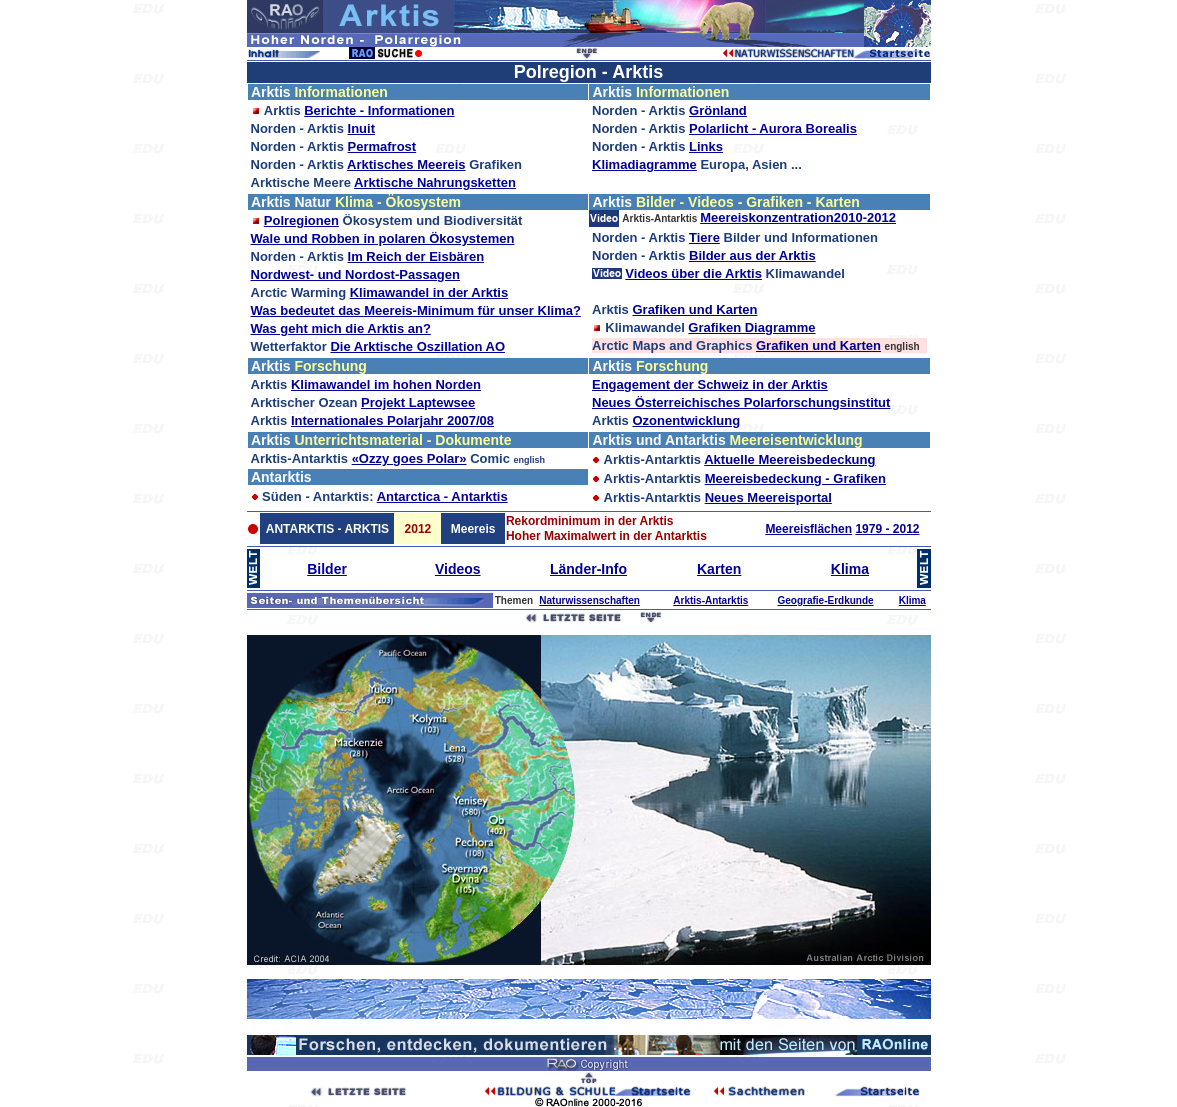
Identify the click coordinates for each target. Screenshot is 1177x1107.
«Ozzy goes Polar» (409, 458)
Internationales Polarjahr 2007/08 (392, 420)
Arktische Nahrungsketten (435, 182)
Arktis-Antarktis (710, 600)
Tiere (704, 237)
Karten (719, 569)
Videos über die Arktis (693, 273)
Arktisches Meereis (406, 164)
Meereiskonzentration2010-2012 (798, 217)
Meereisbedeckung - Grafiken (795, 478)
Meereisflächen (808, 529)
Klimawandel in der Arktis (429, 292)
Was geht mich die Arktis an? (341, 328)
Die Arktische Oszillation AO (417, 346)
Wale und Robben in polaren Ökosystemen (383, 238)
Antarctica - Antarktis (442, 496)
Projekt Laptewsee (418, 402)
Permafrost (382, 146)
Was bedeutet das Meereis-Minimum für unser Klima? (416, 310)
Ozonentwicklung (686, 420)
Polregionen (301, 220)
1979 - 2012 (887, 529)
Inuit (361, 128)
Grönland (718, 110)
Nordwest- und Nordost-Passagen (355, 274)
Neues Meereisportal (768, 497)
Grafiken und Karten (694, 309)
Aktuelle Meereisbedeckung (789, 459)
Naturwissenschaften (589, 600)
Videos (458, 569)
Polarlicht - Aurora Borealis (773, 128)
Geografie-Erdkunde (825, 600)
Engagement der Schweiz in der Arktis (710, 384)
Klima (850, 569)
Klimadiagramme (644, 164)
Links (706, 146)
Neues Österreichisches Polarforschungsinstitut (741, 402)
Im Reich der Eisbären (416, 256)
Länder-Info (588, 569)
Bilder (327, 569)
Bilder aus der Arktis (752, 255)
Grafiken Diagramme (751, 327)
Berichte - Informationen (379, 110)
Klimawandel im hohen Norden (386, 384)
